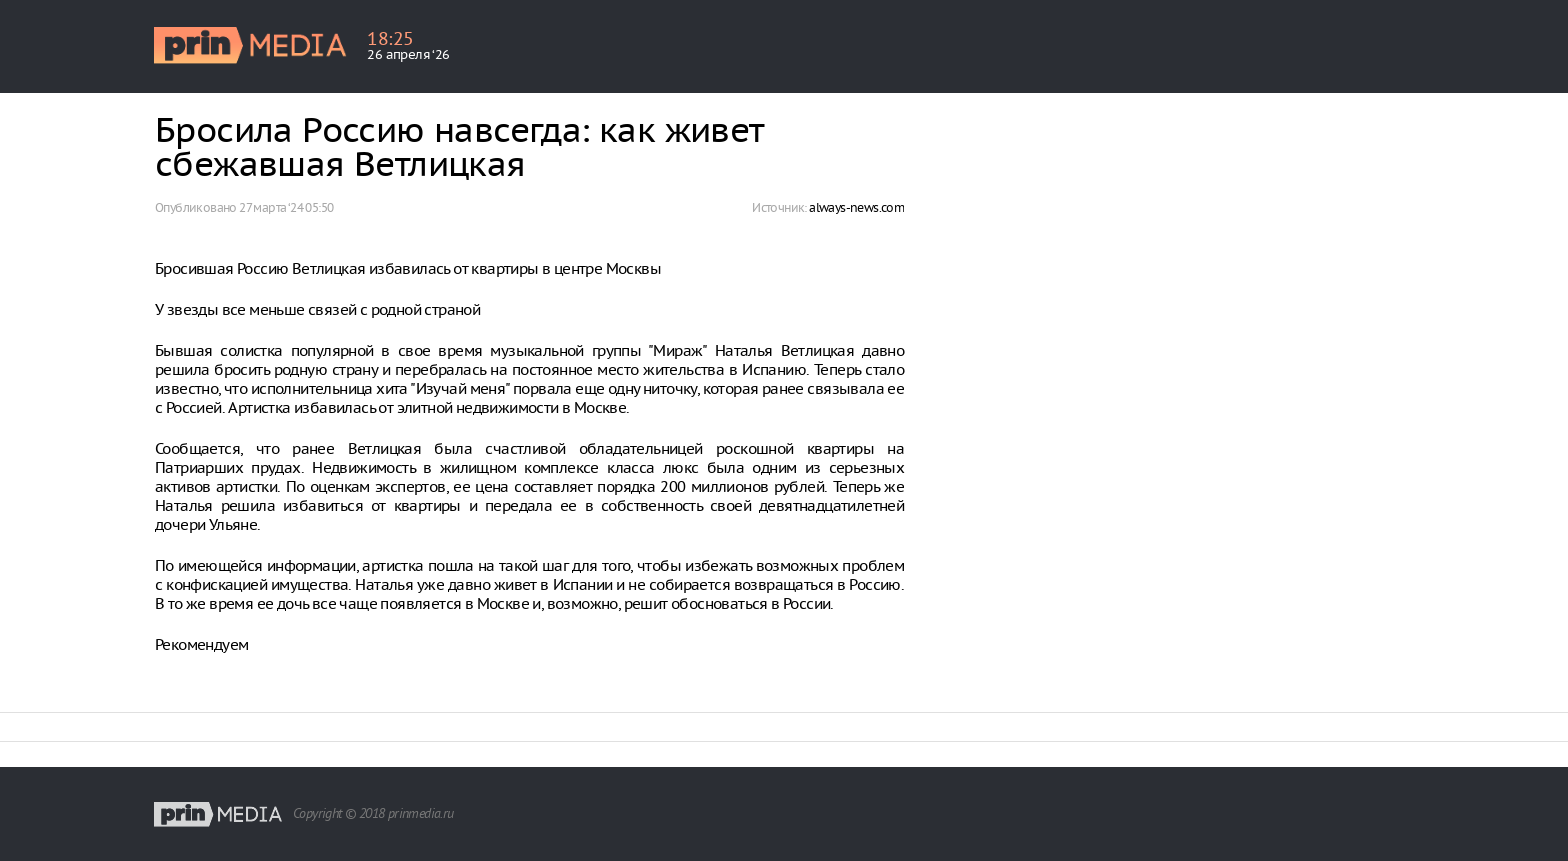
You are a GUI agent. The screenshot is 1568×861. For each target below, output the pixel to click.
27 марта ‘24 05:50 (286, 207)
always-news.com (856, 207)
